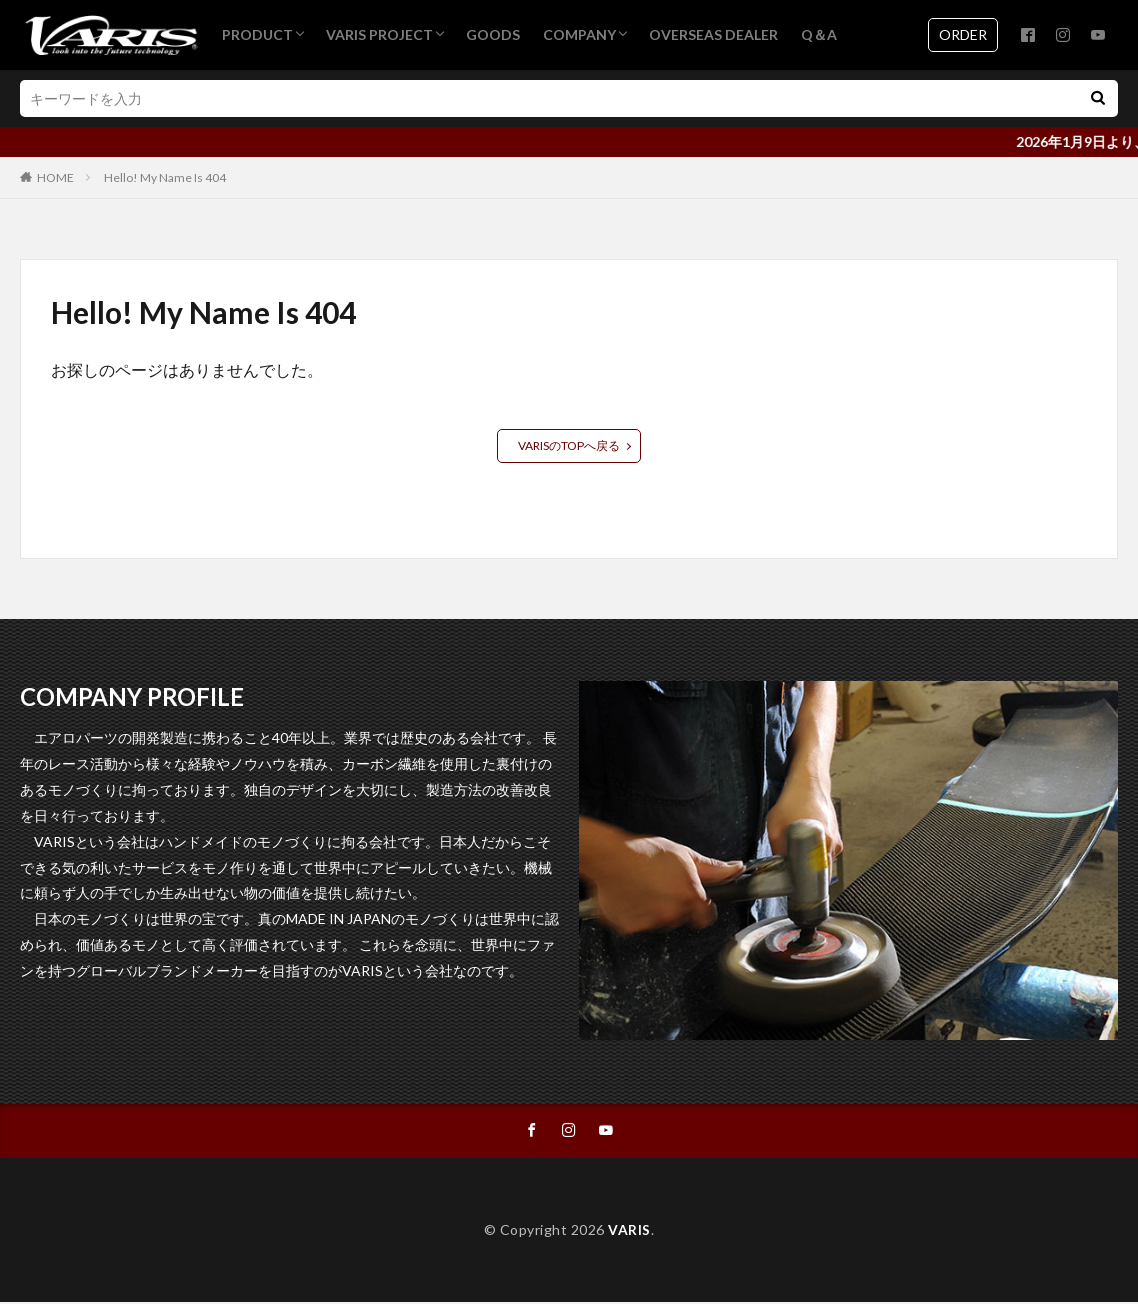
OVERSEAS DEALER (713, 34)
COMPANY (579, 34)
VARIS (629, 1230)
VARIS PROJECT (379, 34)
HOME (55, 177)
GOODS (493, 34)
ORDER (963, 34)
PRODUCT (257, 34)
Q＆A (819, 34)
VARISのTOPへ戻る (569, 445)
